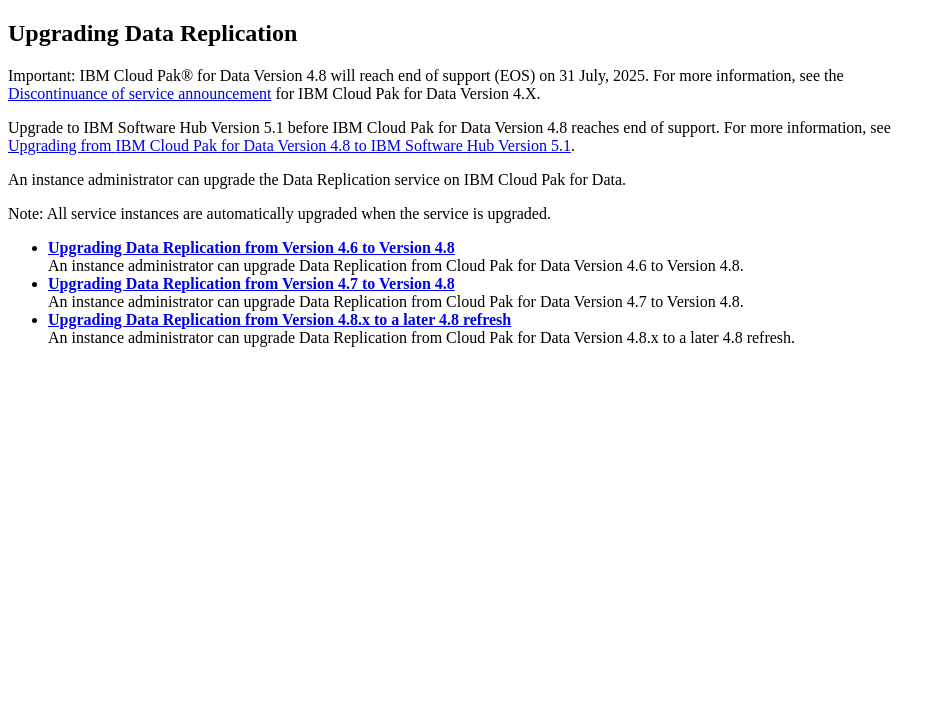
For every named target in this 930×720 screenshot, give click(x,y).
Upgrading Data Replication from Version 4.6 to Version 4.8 (251, 247)
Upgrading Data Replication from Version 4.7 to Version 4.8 (251, 283)
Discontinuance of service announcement (139, 93)
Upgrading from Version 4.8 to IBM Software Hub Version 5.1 (289, 145)
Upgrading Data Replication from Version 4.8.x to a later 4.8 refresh (279, 319)
